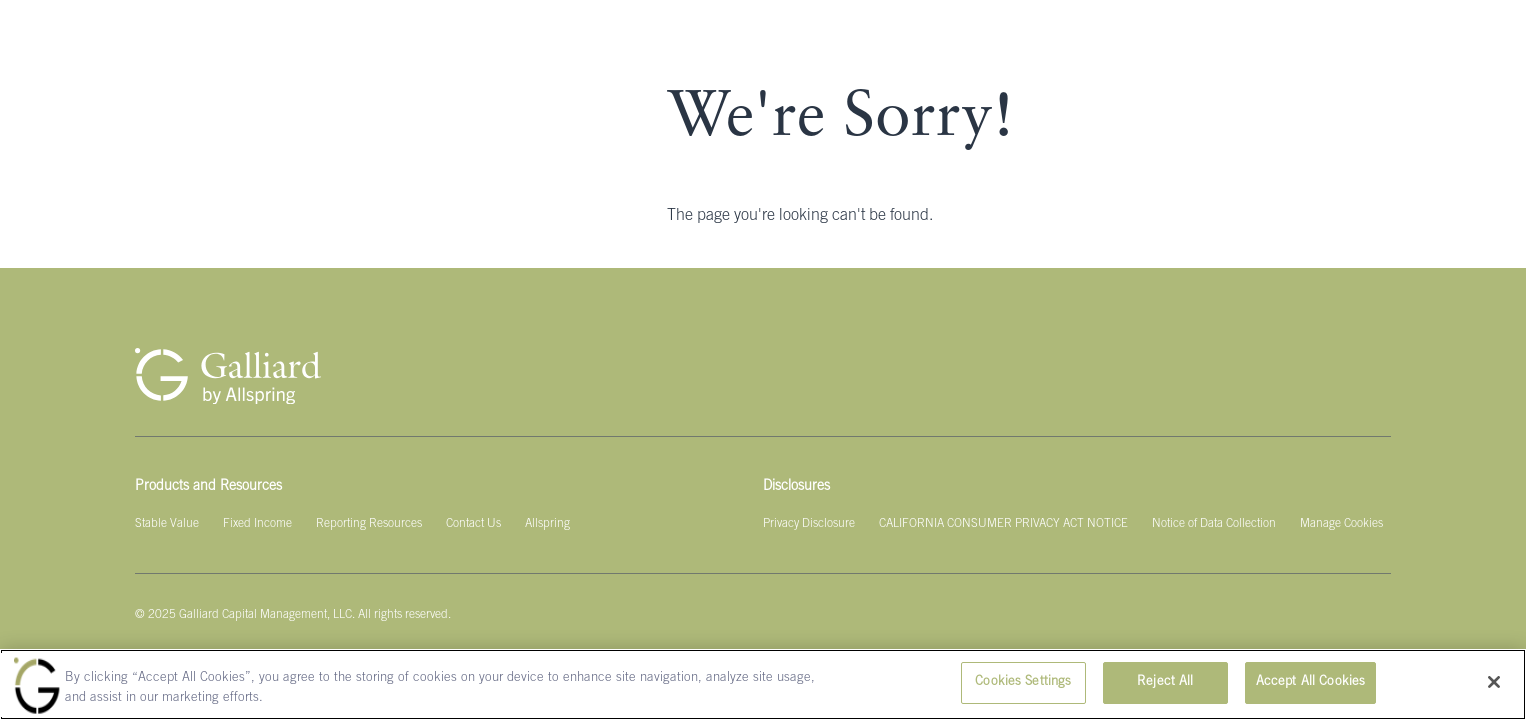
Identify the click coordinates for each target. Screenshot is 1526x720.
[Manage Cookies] (1341, 524)
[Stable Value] (167, 524)
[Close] (1494, 682)
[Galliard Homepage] (228, 376)
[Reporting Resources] (369, 524)
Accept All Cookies (1310, 682)
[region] (763, 684)
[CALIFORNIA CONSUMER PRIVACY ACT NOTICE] (1003, 524)
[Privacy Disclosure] (809, 524)
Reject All (1165, 682)
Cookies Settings (1023, 682)
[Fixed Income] (257, 524)
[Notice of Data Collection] (1214, 524)
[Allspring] (547, 524)
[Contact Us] (473, 524)
